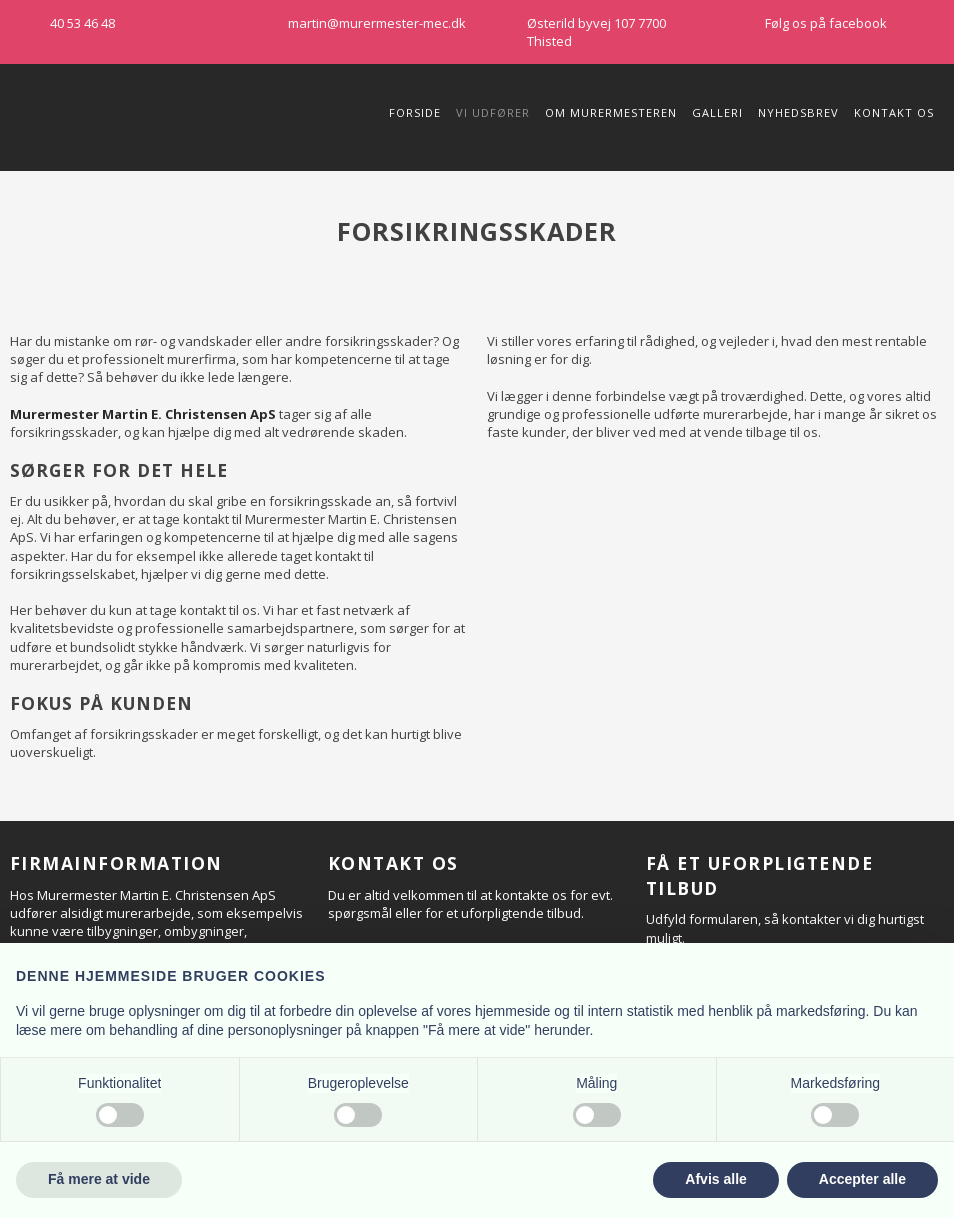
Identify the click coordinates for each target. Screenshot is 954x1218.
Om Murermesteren (611, 112)
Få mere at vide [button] (99, 1179)
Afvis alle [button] (715, 1179)
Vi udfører (493, 112)
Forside (415, 112)
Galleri (717, 112)
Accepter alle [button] (862, 1179)
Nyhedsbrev (798, 112)
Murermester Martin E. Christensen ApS (143, 414)
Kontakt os (894, 112)
